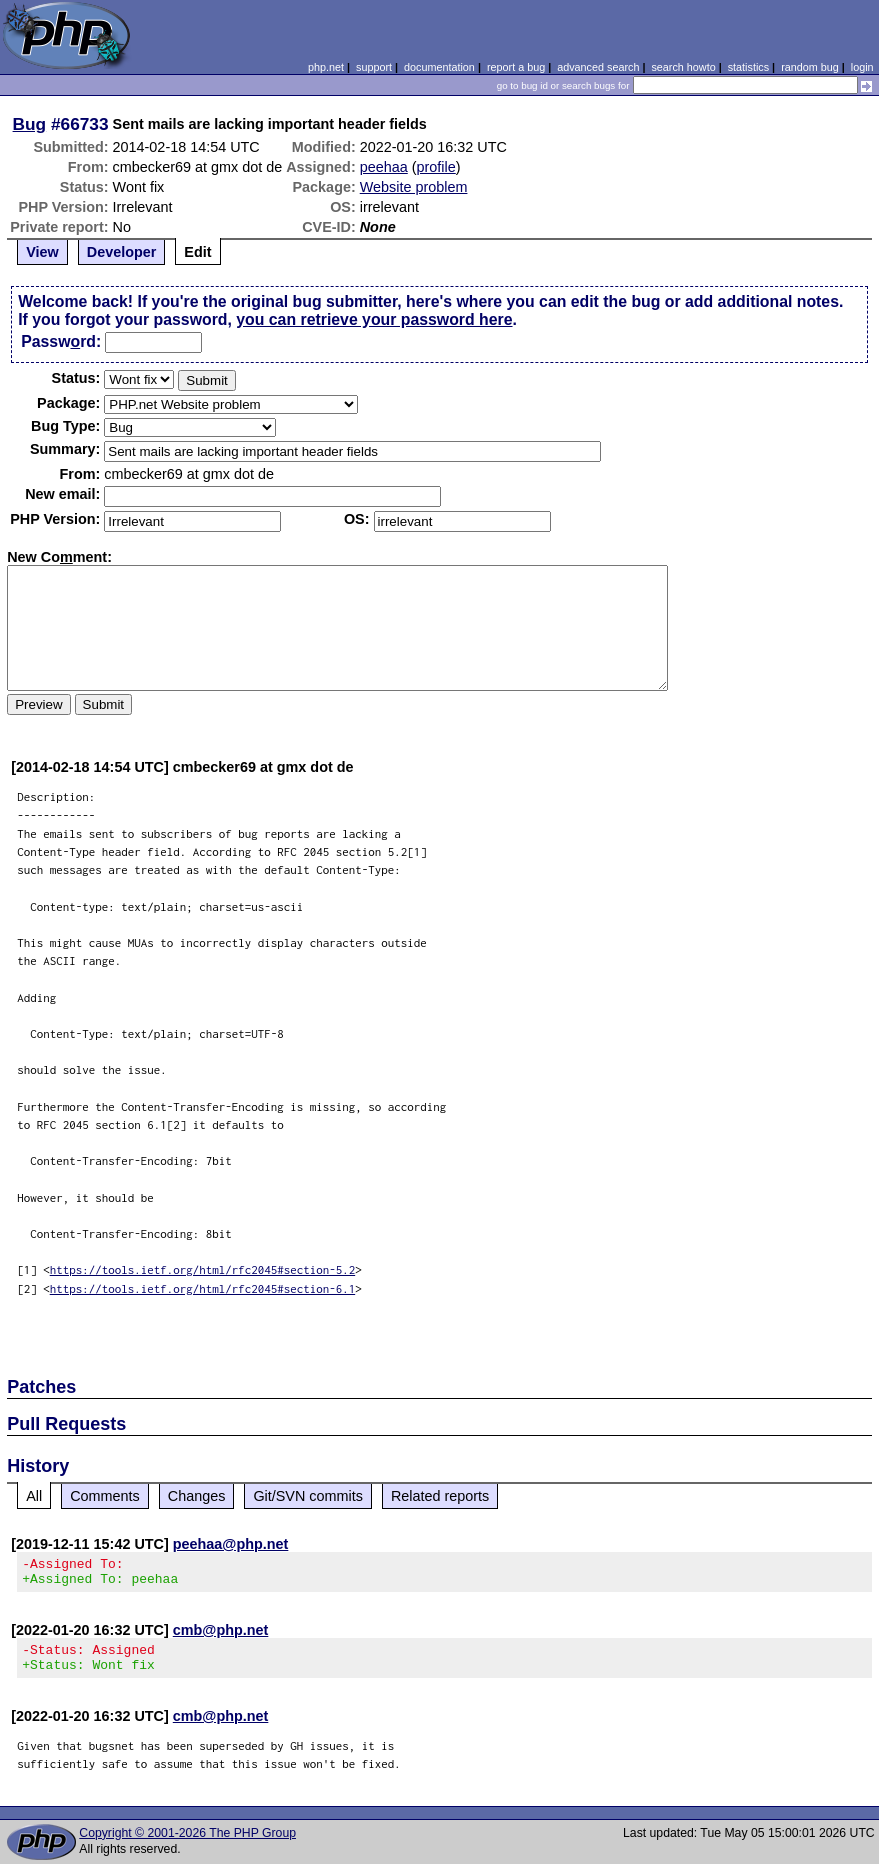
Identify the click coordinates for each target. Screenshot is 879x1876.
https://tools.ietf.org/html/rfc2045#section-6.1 (203, 1288)
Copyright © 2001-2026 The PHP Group (187, 1845)
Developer (122, 252)
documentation (439, 67)
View (42, 252)
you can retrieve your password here (374, 319)
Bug (30, 124)
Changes (197, 1496)
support (374, 67)
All (34, 1496)
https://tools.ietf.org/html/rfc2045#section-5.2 (203, 1269)
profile (436, 167)
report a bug (516, 67)
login (862, 67)
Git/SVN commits (308, 1496)
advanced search (598, 67)
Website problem (414, 187)
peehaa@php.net (231, 1544)
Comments (105, 1496)
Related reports (440, 1496)
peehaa (384, 167)
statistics (748, 67)
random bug (810, 67)
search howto (683, 67)
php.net (326, 67)
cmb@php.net (221, 1636)
